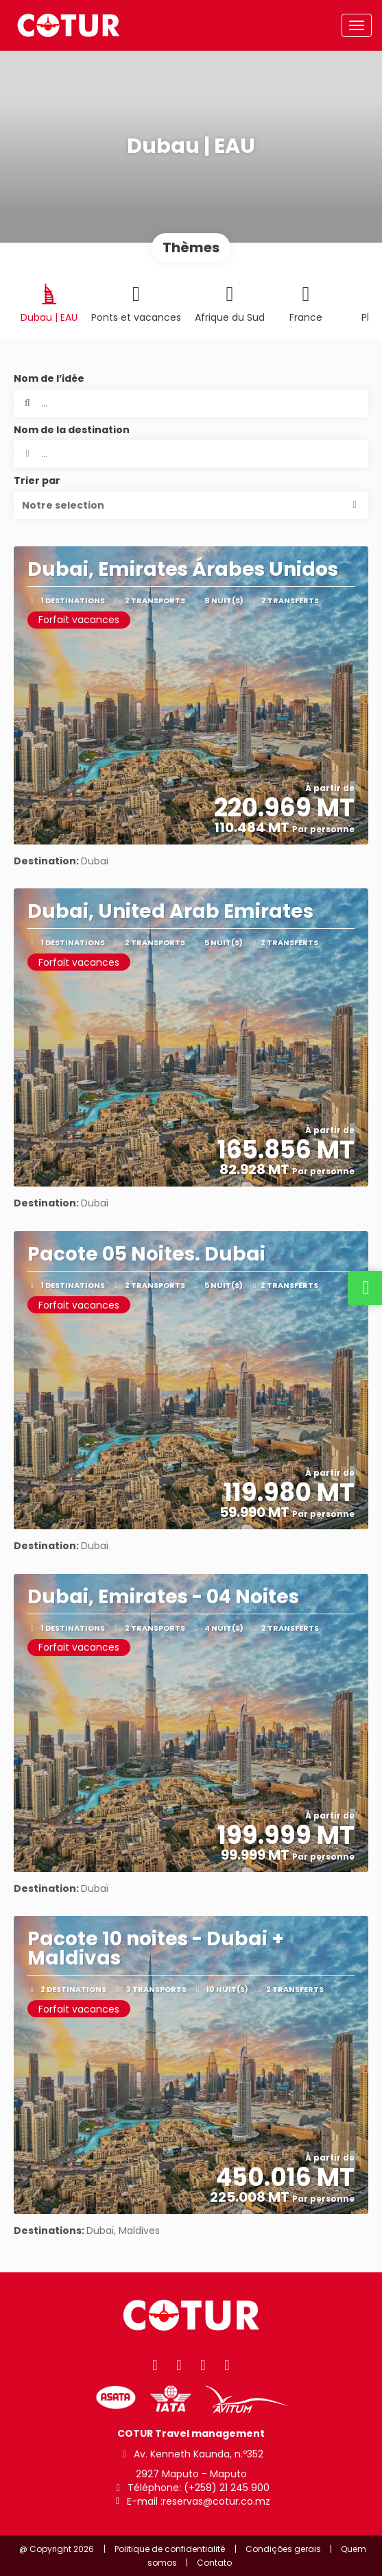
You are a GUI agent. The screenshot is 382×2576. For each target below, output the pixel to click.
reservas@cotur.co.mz (216, 2501)
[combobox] (191, 453)
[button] (191, 505)
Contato (214, 2562)
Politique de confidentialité (170, 2549)
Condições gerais (283, 2549)
